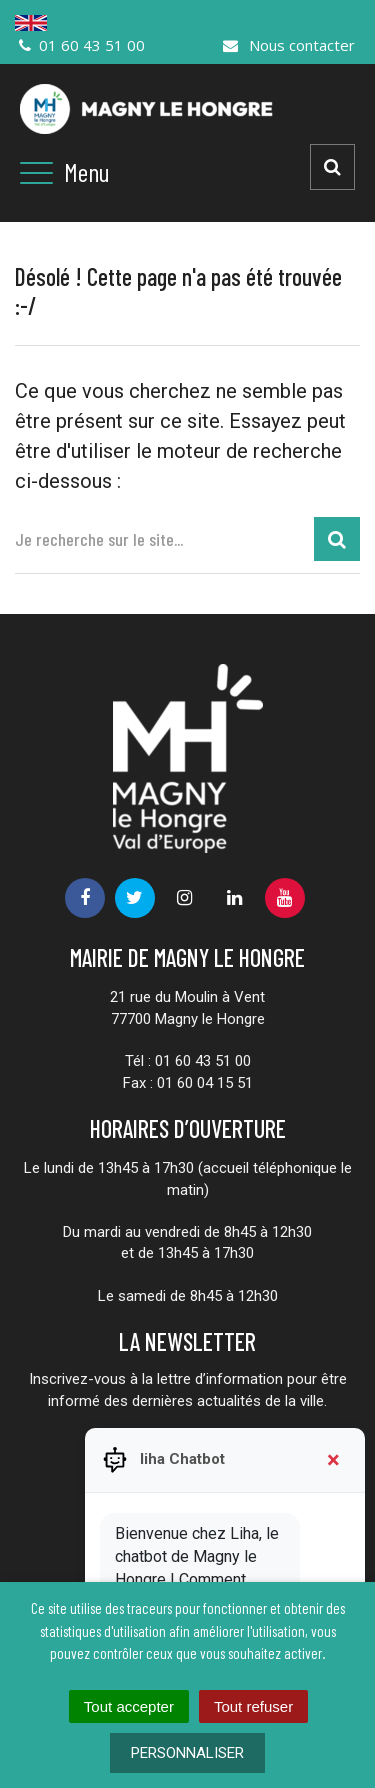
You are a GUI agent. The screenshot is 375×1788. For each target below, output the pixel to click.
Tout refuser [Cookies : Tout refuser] (253, 1706)
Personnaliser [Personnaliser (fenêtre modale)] (187, 1753)
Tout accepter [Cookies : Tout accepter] (129, 1706)
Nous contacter (288, 45)
